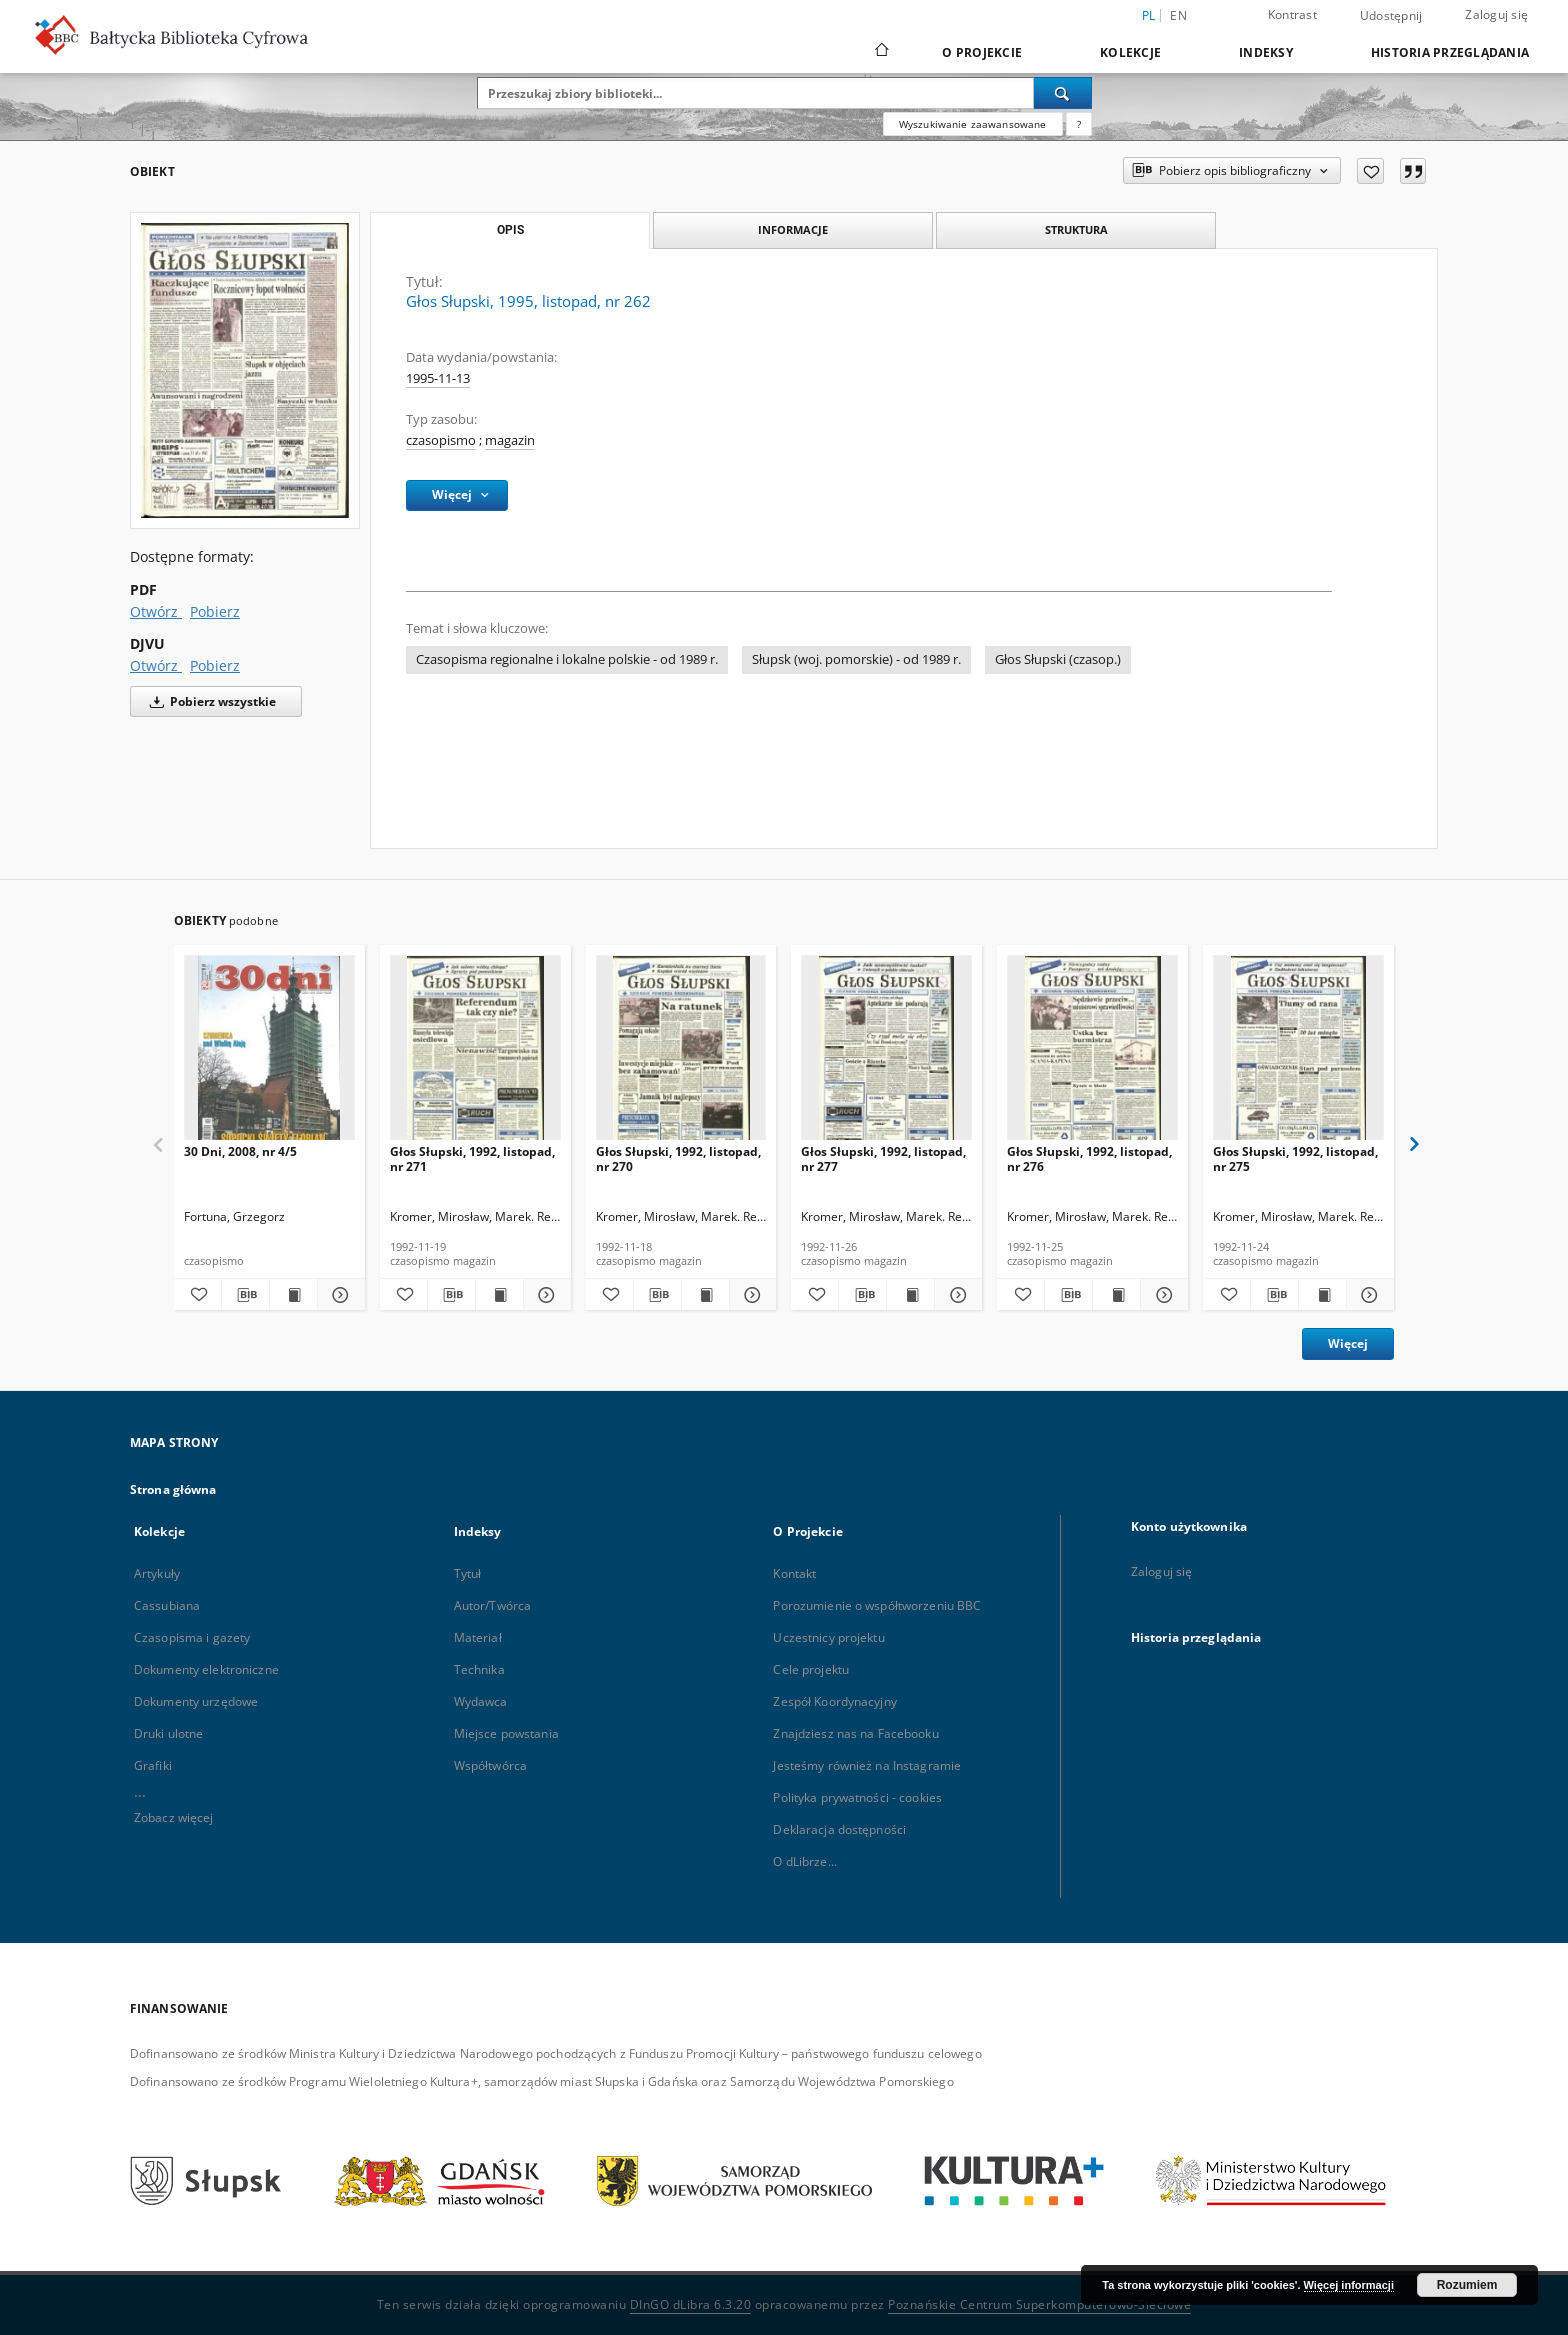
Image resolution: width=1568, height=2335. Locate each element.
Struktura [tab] (1076, 229)
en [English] (1178, 15)
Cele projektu (811, 1669)
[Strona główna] (880, 52)
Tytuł (468, 1573)
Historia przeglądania (1450, 52)
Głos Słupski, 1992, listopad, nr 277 (883, 1158)
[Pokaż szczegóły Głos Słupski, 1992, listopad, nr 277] (955, 1295)
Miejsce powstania (506, 1733)
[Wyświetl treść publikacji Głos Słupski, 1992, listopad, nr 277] (910, 1295)
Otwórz (156, 611)
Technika (479, 1669)
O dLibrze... (804, 1861)
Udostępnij (1391, 16)
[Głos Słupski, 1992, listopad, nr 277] (886, 1053)
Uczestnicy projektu (828, 1637)
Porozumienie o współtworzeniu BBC (877, 1605)
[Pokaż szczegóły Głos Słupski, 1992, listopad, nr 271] (544, 1295)
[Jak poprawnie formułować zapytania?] (1079, 124)
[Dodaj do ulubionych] (1370, 171)
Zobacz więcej (174, 1817)
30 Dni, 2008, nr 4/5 (240, 1151)
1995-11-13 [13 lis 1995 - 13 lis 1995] (438, 378)
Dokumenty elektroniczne (206, 1669)
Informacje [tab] (793, 229)
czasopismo (441, 440)
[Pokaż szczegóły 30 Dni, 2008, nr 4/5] (338, 1295)
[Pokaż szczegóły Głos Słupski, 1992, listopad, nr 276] (1161, 1295)
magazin (510, 440)
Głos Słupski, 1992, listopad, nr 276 (1089, 1158)
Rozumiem (1467, 2285)
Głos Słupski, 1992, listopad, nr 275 (1295, 1158)
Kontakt (794, 1573)
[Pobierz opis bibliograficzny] (245, 1295)
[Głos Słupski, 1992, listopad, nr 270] (681, 1053)
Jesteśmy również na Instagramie (867, 1765)
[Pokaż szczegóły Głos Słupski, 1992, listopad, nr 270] (750, 1295)
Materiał (478, 1637)
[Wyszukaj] (1063, 93)
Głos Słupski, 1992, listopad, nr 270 (678, 1158)
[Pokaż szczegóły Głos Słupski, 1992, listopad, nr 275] (1367, 1295)
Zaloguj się (1496, 14)
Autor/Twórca (492, 1605)
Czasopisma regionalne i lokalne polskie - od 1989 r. (567, 659)
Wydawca (481, 1701)
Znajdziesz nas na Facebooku (855, 1733)
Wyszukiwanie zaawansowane (973, 124)
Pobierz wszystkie (209, 701)
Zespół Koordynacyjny (834, 1701)
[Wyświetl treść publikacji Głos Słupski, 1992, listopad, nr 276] (1116, 1295)
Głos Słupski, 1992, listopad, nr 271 (472, 1158)
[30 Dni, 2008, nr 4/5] (269, 1053)
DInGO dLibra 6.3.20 (691, 2304)
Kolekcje (1130, 52)
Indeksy (1266, 52)
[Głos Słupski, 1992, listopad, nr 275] (1298, 1053)
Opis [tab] (510, 230)
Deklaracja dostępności (839, 1829)
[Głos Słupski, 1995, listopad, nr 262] (245, 370)
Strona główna (173, 1489)
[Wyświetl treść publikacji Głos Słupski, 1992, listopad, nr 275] (1322, 1295)
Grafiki (153, 1765)
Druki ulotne (168, 1733)
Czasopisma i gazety (192, 1637)
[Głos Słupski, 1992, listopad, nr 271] (475, 1053)
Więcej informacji (1349, 2285)
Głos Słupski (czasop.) (1058, 659)
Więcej (1348, 1343)
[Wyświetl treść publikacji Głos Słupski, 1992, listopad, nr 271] (499, 1295)
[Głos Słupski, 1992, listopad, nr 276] (1092, 1053)
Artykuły (157, 1573)
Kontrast (1292, 14)
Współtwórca (490, 1765)
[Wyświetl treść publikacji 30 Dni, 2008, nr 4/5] (293, 1295)
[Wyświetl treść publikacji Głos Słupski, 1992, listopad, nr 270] (705, 1295)
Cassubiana (167, 1605)
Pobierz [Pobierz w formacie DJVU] (215, 665)
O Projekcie (982, 52)
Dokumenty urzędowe (196, 1701)
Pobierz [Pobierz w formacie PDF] (215, 611)
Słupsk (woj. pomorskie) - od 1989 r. (856, 659)
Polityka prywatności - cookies (857, 1797)
